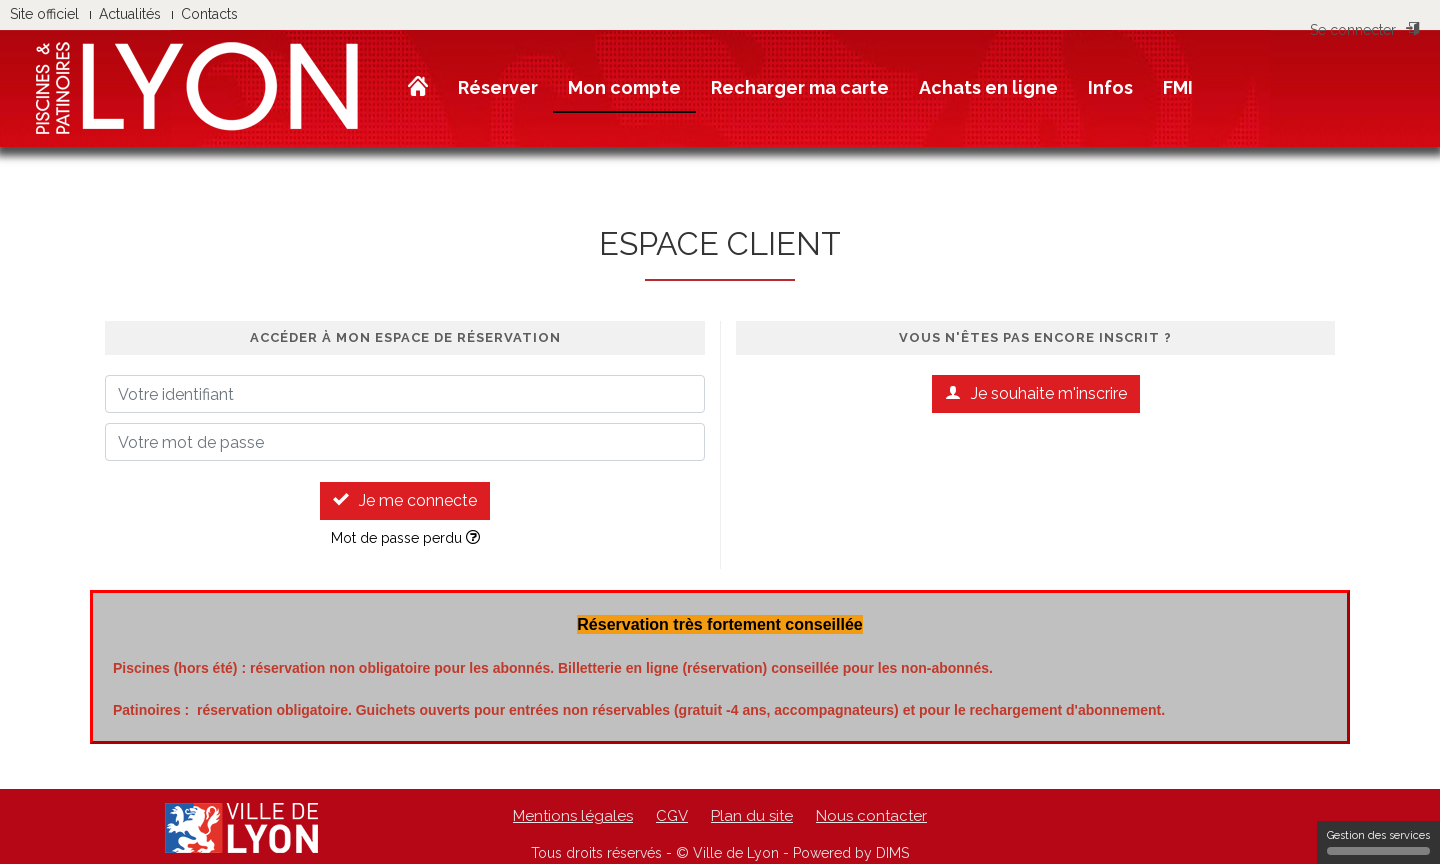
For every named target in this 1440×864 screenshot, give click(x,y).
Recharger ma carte (800, 87)
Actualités (130, 14)
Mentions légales (573, 816)
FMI (1178, 87)
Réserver (498, 87)
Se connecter (1365, 30)
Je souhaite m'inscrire (1036, 393)
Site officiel (44, 14)
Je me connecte (405, 500)
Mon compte (624, 87)
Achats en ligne (988, 87)
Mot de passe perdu (405, 538)
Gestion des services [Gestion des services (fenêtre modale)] (1378, 842)
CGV (672, 816)
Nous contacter (871, 816)
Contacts (209, 14)
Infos (1110, 87)
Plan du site (752, 816)
